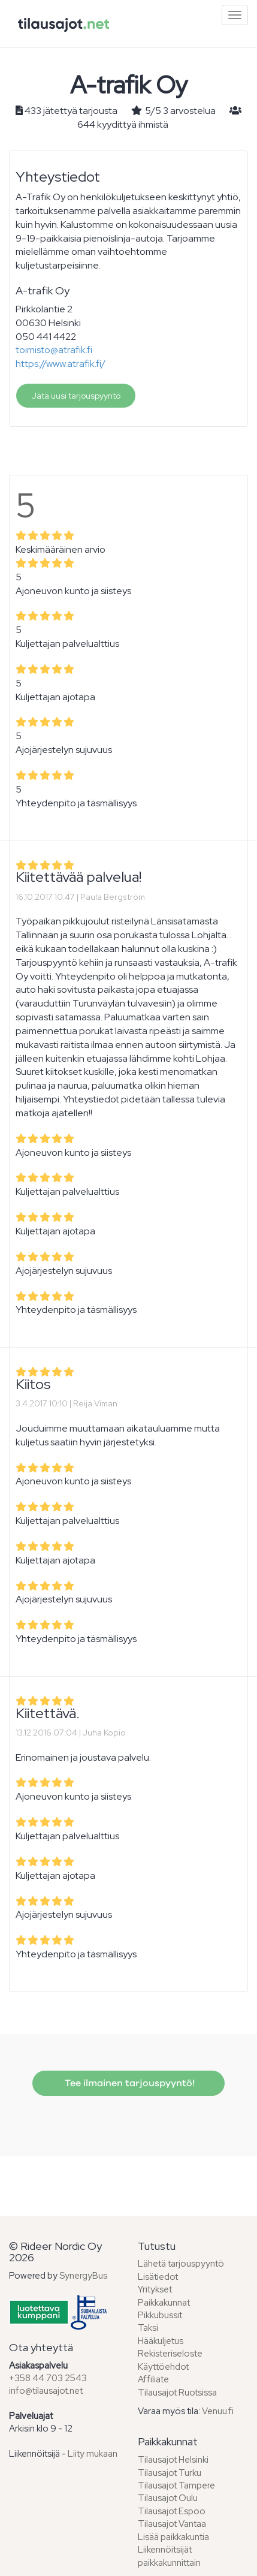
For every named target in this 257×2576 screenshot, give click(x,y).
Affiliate (153, 2379)
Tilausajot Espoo (171, 2511)
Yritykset (155, 2289)
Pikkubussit (160, 2315)
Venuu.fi (218, 2411)
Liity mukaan (92, 2454)
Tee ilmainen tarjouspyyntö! (128, 2083)
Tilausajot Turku (169, 2473)
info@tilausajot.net (46, 2391)
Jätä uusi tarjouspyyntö (75, 395)
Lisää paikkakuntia (173, 2537)
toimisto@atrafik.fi (54, 350)
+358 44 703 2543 (48, 2378)
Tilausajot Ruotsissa (177, 2393)
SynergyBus (83, 2276)
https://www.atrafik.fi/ (60, 363)
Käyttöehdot (163, 2367)
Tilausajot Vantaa (172, 2524)
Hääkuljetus (160, 2341)
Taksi (148, 2328)
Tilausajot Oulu (168, 2498)
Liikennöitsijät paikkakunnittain (169, 2556)
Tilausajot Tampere (176, 2485)
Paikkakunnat (164, 2303)
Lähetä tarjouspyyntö (181, 2264)
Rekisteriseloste (170, 2354)
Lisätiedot (158, 2277)
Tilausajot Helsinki (173, 2460)
